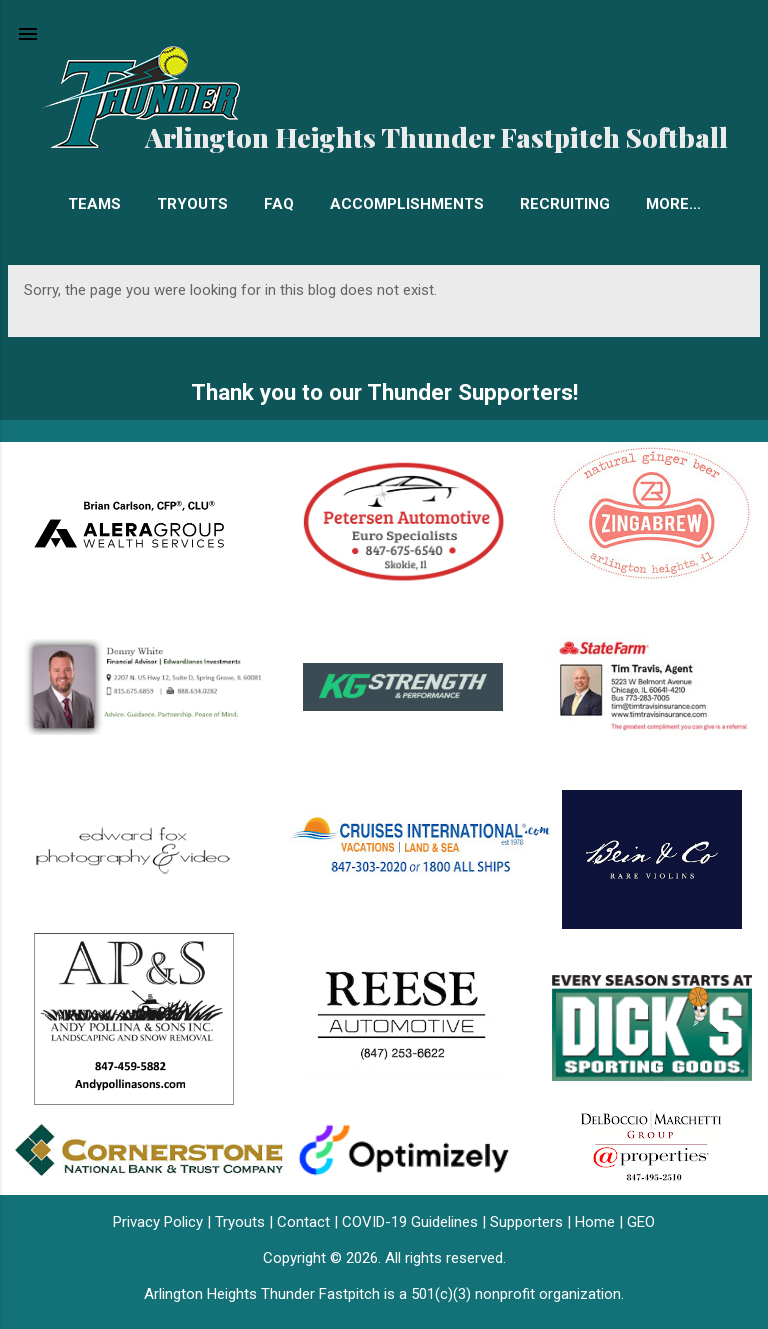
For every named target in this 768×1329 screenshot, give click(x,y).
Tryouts (192, 204)
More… (673, 204)
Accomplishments (407, 204)
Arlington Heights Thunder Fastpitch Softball (436, 137)
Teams (94, 204)
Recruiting (565, 204)
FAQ (279, 204)
